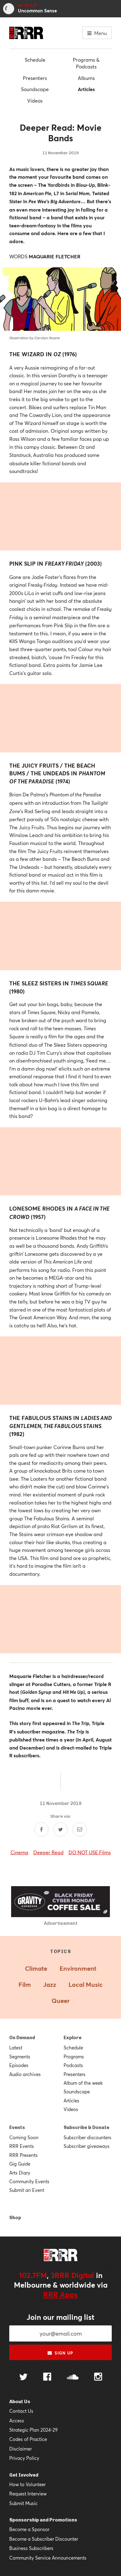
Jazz (49, 1984)
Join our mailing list (60, 2317)
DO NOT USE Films (90, 1852)
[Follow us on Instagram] (98, 2377)
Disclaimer (20, 2449)
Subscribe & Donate (86, 2127)
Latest (15, 2047)
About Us (19, 2401)
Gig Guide (19, 2164)
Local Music (86, 1984)
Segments (19, 2056)
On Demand (22, 2037)
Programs (74, 2056)
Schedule (35, 59)
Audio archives (25, 2074)
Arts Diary (19, 2173)
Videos (35, 100)
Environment (78, 1968)
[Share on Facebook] (41, 1829)
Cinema (19, 1852)
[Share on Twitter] (60, 1829)
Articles (86, 89)
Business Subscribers (31, 2548)
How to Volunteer (27, 2484)
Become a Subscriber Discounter (43, 2539)
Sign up (60, 2353)
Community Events (29, 2181)
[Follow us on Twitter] (23, 2377)
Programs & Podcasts (86, 63)
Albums (86, 78)
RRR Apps (60, 2294)
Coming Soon (24, 2137)
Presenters (35, 78)
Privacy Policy (24, 2458)
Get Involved (23, 2475)
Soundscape (35, 89)
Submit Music (23, 2503)
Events (17, 2127)
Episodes (18, 2065)
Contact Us (21, 2411)
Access (16, 2420)
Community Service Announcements (47, 2558)
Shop (15, 2217)
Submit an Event (26, 2190)
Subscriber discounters (87, 2137)
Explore (72, 2037)
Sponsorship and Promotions (43, 2520)
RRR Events (21, 2146)
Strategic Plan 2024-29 (33, 2430)
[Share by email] (80, 1829)
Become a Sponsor (29, 2529)
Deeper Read (48, 1852)
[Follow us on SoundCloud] (73, 2377)
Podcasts (73, 2065)
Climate (36, 1968)
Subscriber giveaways (87, 2146)
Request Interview (28, 2494)
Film (25, 1984)
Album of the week (83, 2083)
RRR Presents (23, 2155)
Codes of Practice (28, 2439)
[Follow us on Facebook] (47, 2377)
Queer (60, 2000)
